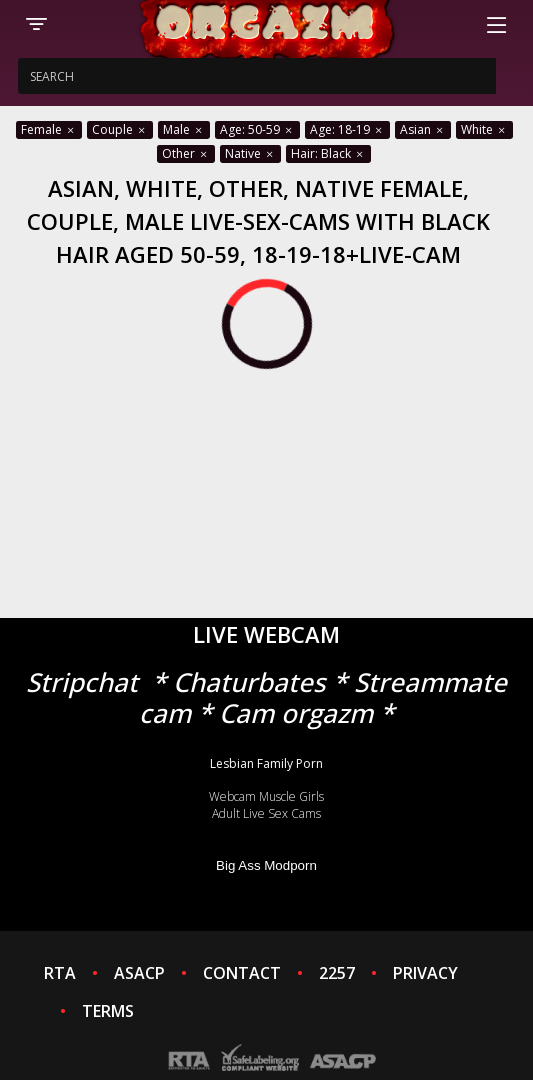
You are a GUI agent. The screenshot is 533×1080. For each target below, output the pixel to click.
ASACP (139, 973)
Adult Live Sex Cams (266, 813)
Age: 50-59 (257, 129)
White (484, 129)
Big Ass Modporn (266, 865)
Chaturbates (249, 682)
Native (250, 153)
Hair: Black (328, 153)
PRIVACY (425, 973)
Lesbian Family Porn (266, 763)
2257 (337, 973)
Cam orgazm (296, 713)
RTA (60, 973)
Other (186, 153)
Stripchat (82, 682)
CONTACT (242, 973)
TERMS (108, 1011)
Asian (423, 129)
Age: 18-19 (347, 129)
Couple (120, 129)
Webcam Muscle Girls (266, 796)
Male (184, 129)
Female (49, 129)
